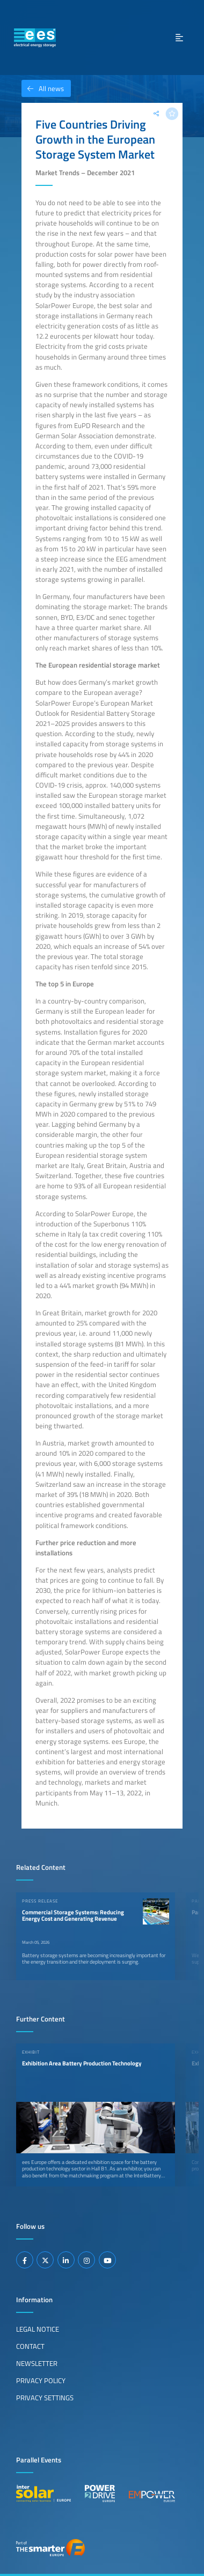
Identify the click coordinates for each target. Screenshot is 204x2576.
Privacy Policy (40, 2380)
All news (42, 88)
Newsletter (36, 2363)
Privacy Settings (45, 2397)
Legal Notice (37, 2329)
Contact (30, 2346)
